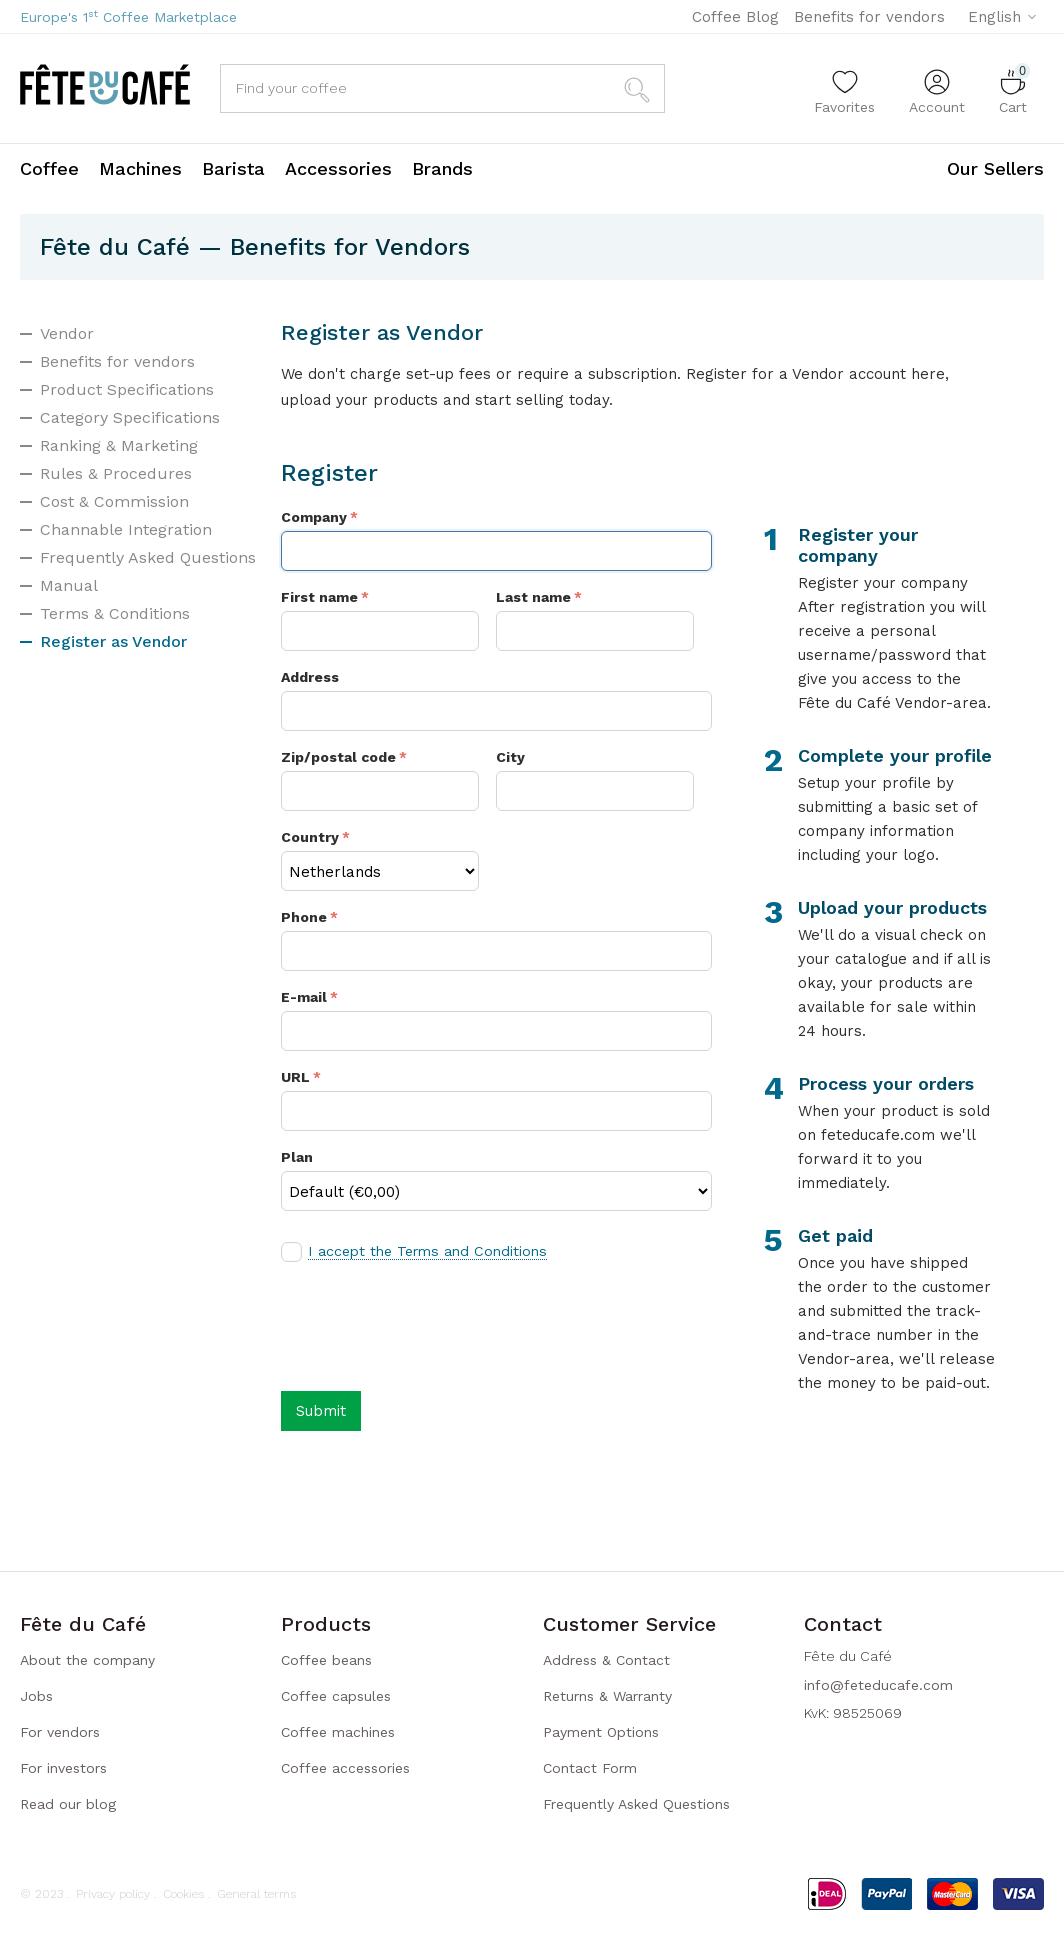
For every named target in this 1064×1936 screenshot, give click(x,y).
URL (295, 1077)
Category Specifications (130, 417)
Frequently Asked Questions (148, 557)
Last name (533, 597)
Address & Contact (606, 1660)
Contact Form (590, 1768)
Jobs (36, 1696)
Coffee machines (338, 1732)
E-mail (304, 997)
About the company (87, 1660)
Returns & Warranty (607, 1696)
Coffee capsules (336, 1696)
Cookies (183, 1894)
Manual (69, 585)
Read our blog (68, 1804)
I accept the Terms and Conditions (425, 1251)
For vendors (60, 1732)
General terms (256, 1894)
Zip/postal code (338, 757)
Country (310, 837)
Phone (304, 917)
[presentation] (433, 1325)
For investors (63, 1768)
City (510, 757)
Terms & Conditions (115, 613)
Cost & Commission (114, 501)
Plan (297, 1157)
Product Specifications (127, 389)
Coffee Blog (735, 17)
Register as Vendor (113, 641)
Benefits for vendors (869, 17)
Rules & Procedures (116, 473)
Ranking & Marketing (119, 445)
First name (319, 597)
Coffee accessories (345, 1768)
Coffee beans (326, 1660)
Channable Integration (126, 529)
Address (310, 677)
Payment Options (601, 1732)
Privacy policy (113, 1894)
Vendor (67, 333)
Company (314, 517)
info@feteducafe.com (878, 1685)
